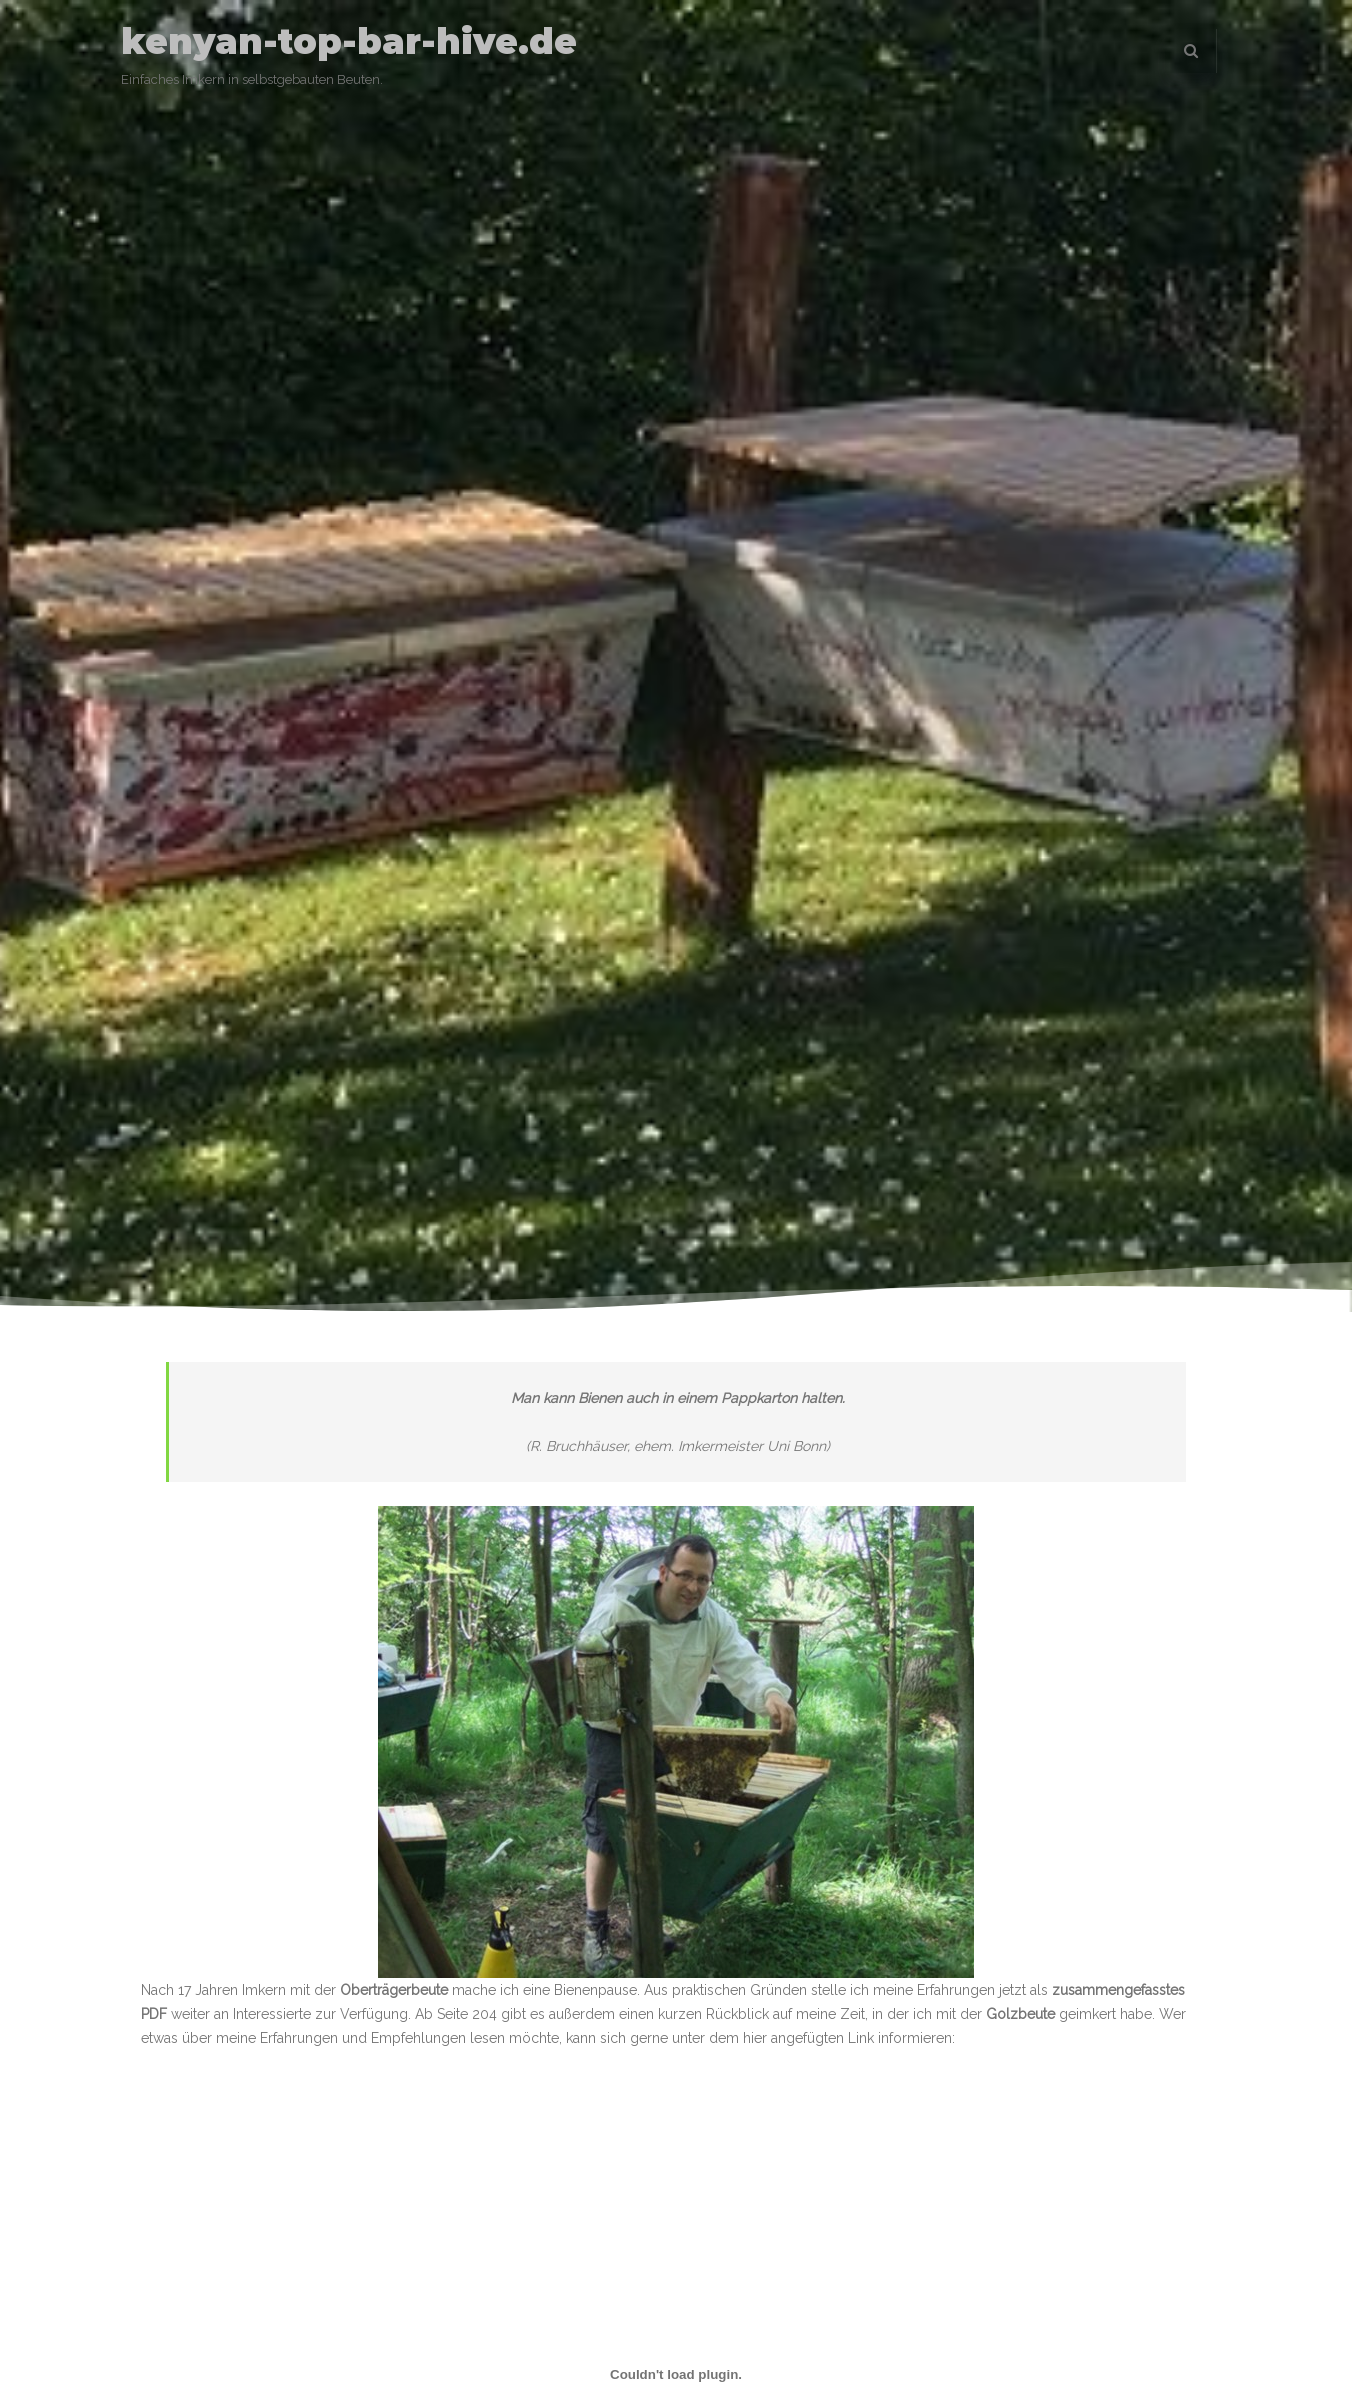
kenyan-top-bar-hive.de (349, 41)
